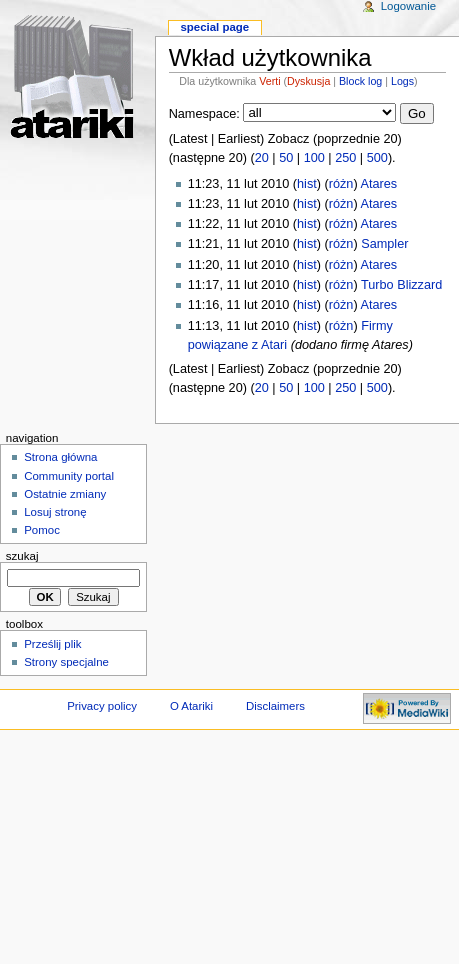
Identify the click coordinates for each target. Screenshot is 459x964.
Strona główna (60, 457)
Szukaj (22, 556)
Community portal (69, 476)
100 (314, 158)
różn (341, 184)
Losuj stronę (55, 512)
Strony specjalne (66, 662)
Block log (360, 81)
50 (286, 158)
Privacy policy (102, 706)
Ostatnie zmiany (65, 494)
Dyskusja (308, 81)
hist (307, 184)
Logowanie (408, 6)
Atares (379, 184)
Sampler (384, 244)
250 (345, 158)
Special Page (214, 27)
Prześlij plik (52, 644)
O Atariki (191, 706)
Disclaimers (275, 706)
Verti (269, 81)
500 (377, 158)
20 (262, 158)
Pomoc (42, 530)
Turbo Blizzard (401, 285)
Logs (402, 81)
